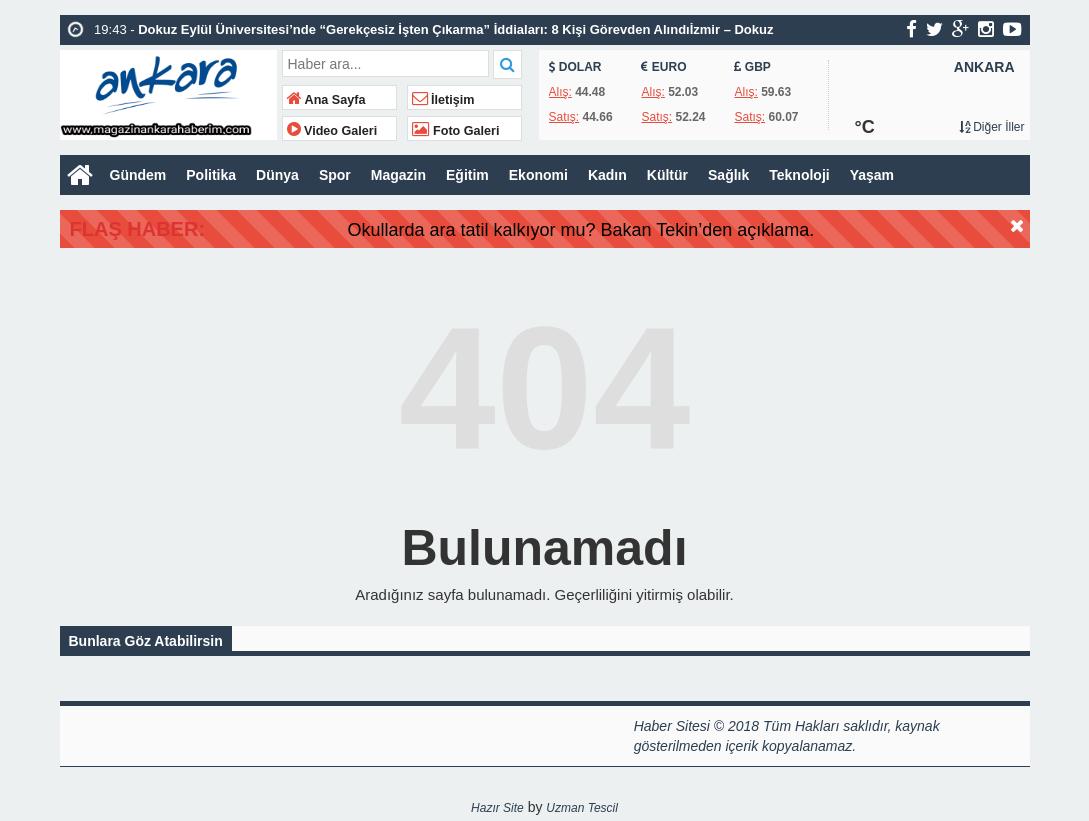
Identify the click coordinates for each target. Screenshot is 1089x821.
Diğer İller (992, 127)
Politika (211, 175)
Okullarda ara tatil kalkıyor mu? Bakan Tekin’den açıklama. (634, 230)
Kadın (607, 175)
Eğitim (467, 175)
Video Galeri (332, 131)
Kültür (667, 175)
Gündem (138, 175)
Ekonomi (538, 175)
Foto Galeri (456, 131)
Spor (335, 175)
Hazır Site (497, 808)
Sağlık (728, 175)
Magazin (398, 175)
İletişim (443, 100)
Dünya (277, 175)
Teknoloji (799, 175)
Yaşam (872, 175)
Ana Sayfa (326, 100)
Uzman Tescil (582, 808)
